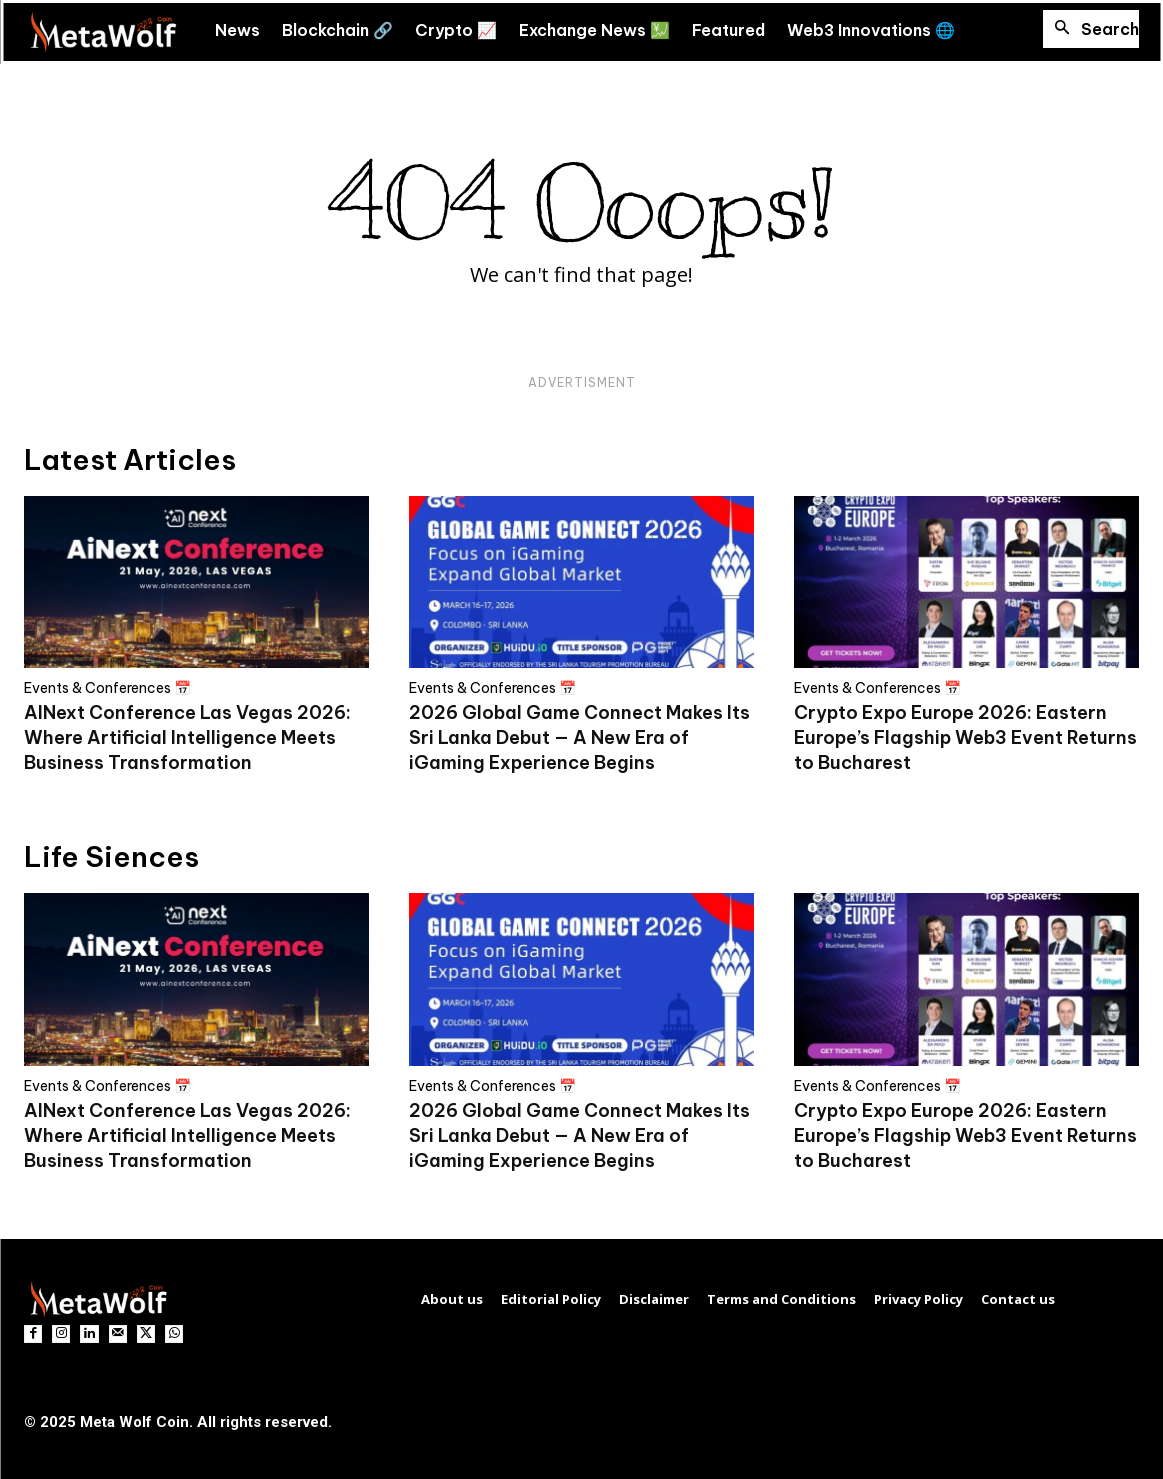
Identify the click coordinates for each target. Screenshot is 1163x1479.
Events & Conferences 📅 (107, 688)
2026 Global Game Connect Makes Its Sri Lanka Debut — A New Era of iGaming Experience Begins (579, 737)
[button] (1091, 29)
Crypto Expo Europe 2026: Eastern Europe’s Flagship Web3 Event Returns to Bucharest (965, 737)
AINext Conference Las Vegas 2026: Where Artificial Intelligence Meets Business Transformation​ (187, 737)
